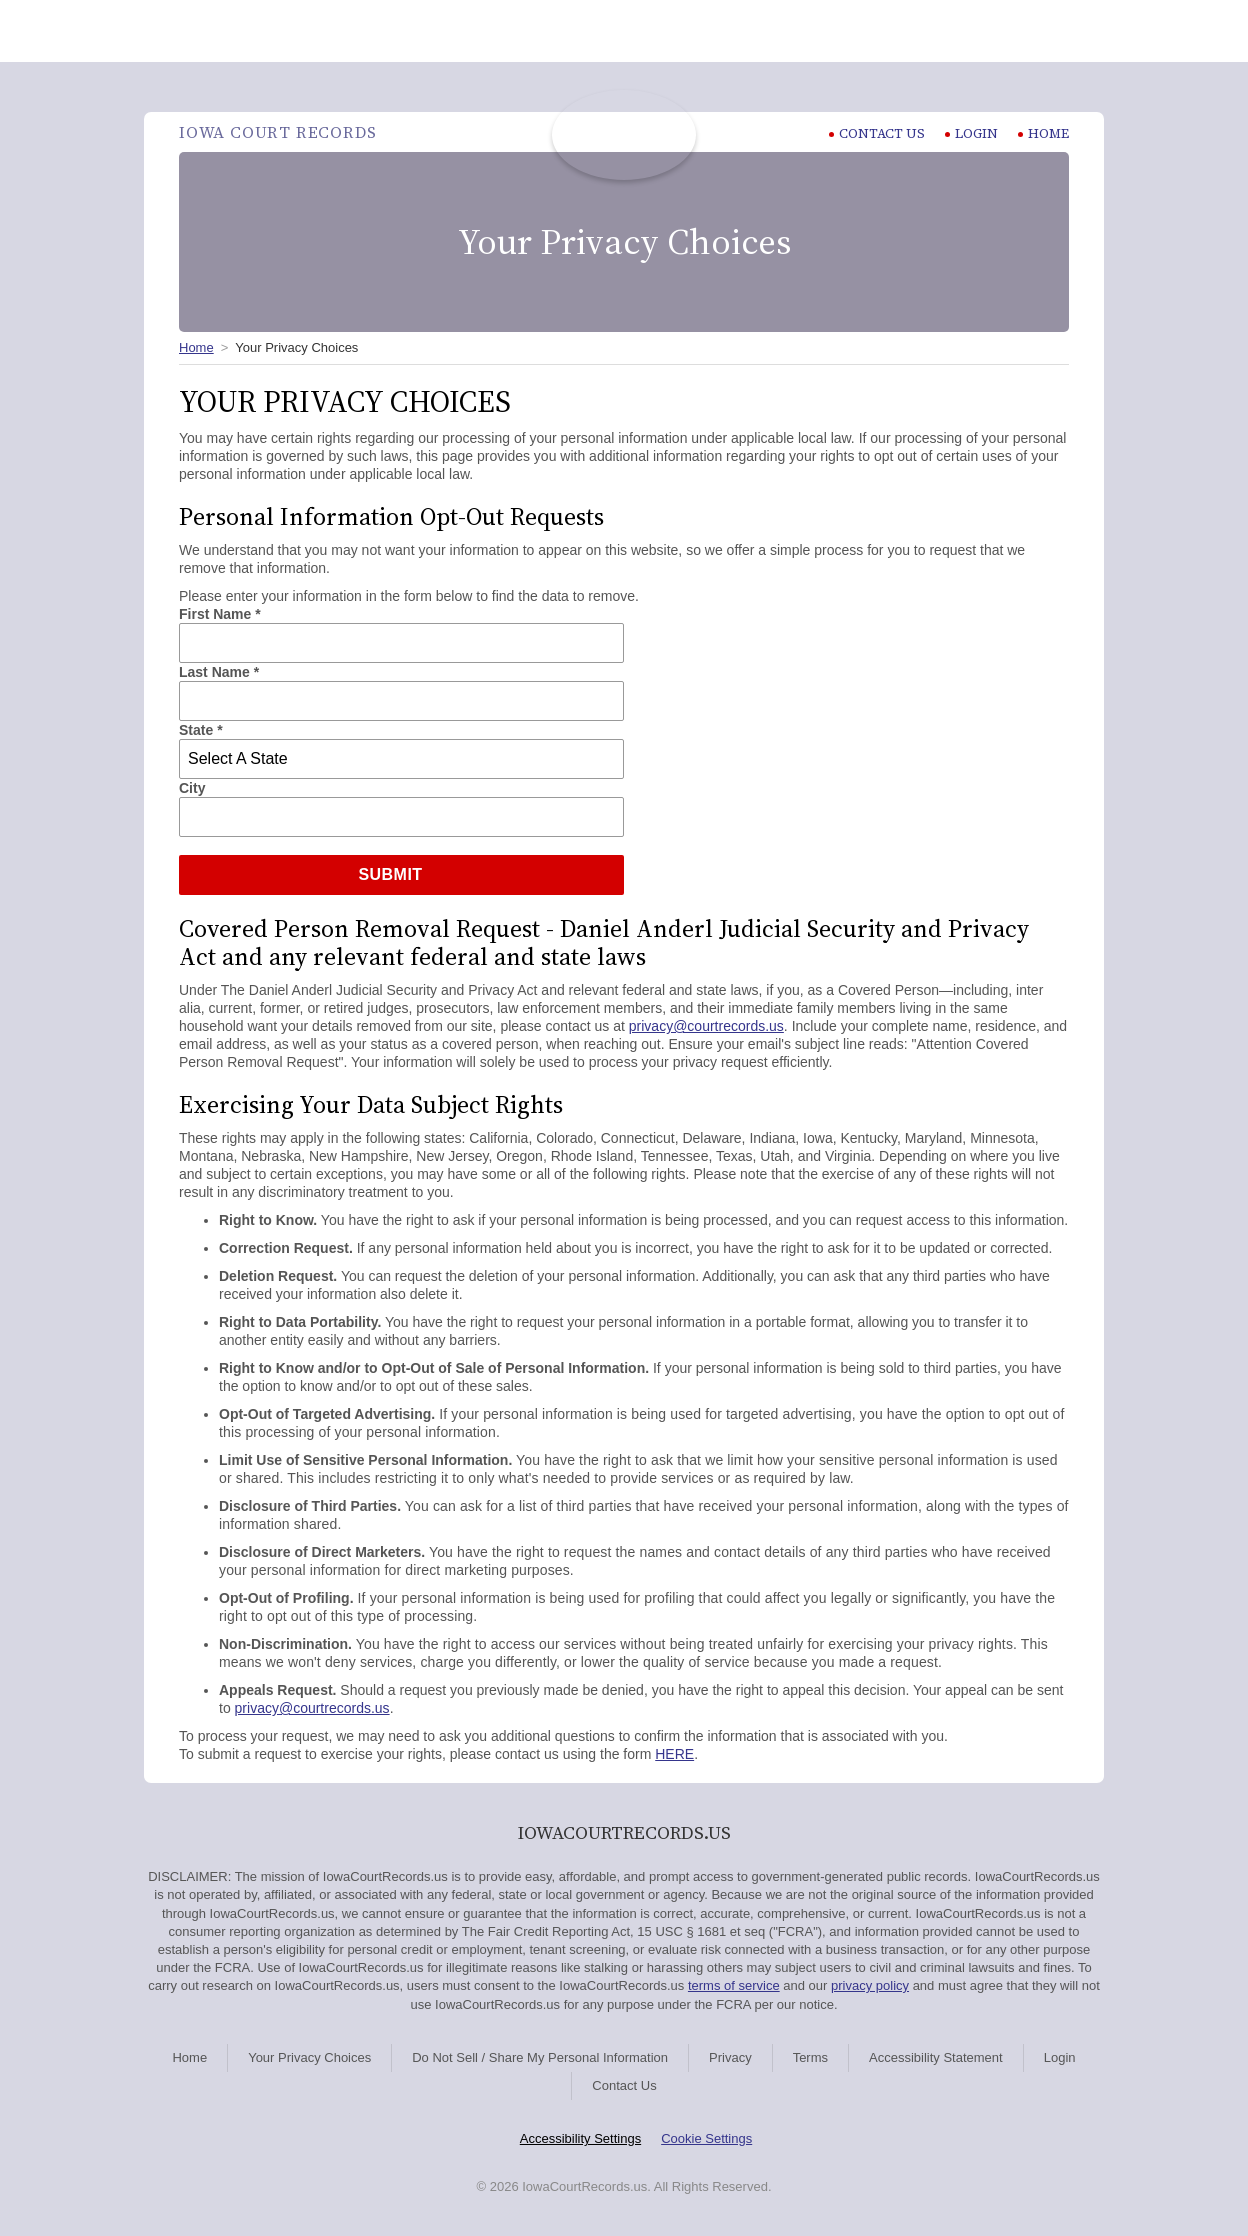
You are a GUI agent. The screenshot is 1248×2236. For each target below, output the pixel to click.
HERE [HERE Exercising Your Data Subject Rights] (674, 1754)
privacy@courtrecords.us (706, 1026)
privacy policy (870, 1985)
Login (971, 133)
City (192, 788)
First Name (220, 614)
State (201, 730)
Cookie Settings (706, 2138)
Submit (390, 874)
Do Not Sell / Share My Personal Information (540, 2057)
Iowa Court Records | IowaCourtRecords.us (624, 135)
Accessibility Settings (580, 2138)
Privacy (730, 2057)
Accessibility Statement (936, 2057)
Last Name (219, 672)
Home (1043, 133)
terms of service (734, 1985)
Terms (810, 2057)
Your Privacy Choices (309, 2057)
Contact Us (624, 2085)
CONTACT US (877, 133)
